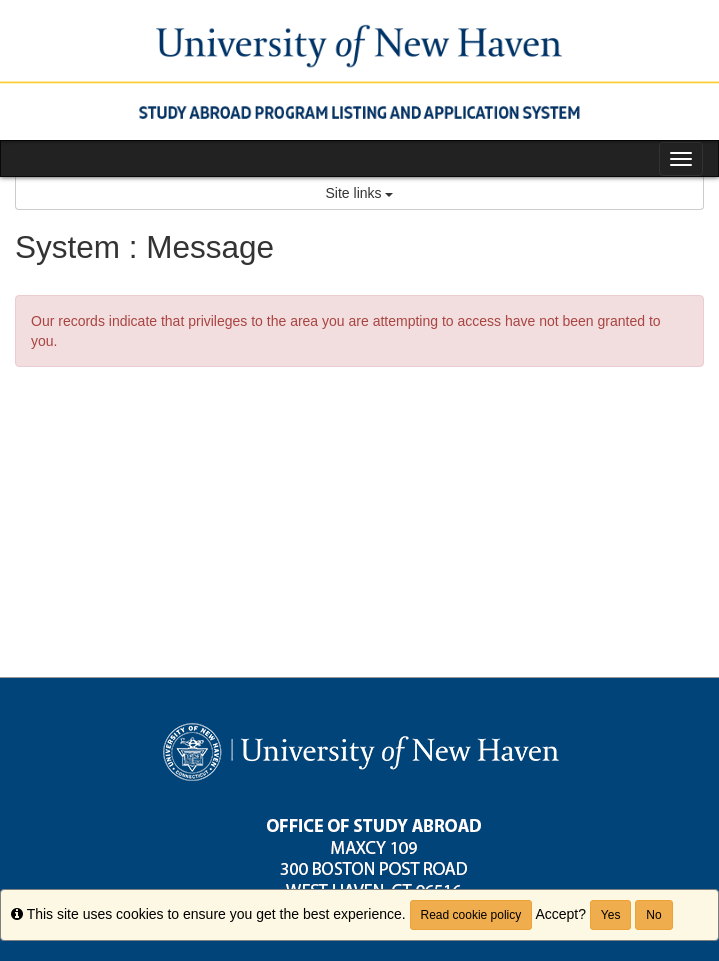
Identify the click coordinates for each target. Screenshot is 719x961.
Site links (360, 193)
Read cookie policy (471, 915)
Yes (611, 915)
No (653, 915)
